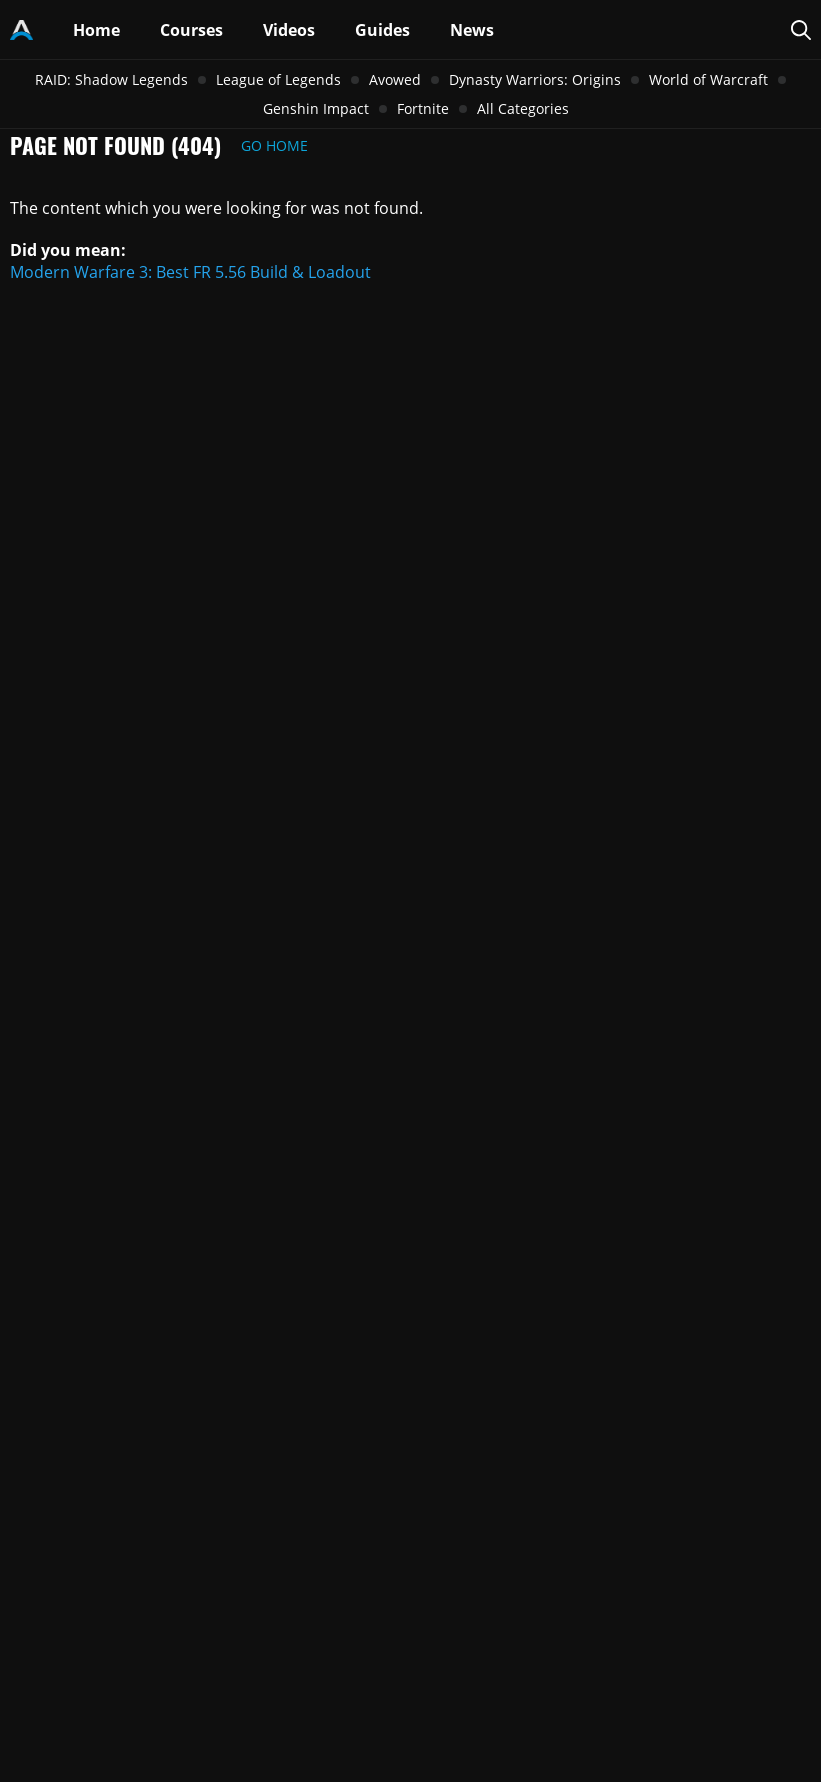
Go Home (274, 145)
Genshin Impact (316, 108)
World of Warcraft (708, 79)
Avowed (395, 79)
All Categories (523, 108)
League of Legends (278, 79)
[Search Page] (801, 30)
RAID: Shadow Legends (111, 79)
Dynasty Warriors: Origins (535, 79)
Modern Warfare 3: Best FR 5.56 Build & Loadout (190, 272)
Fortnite (423, 108)
